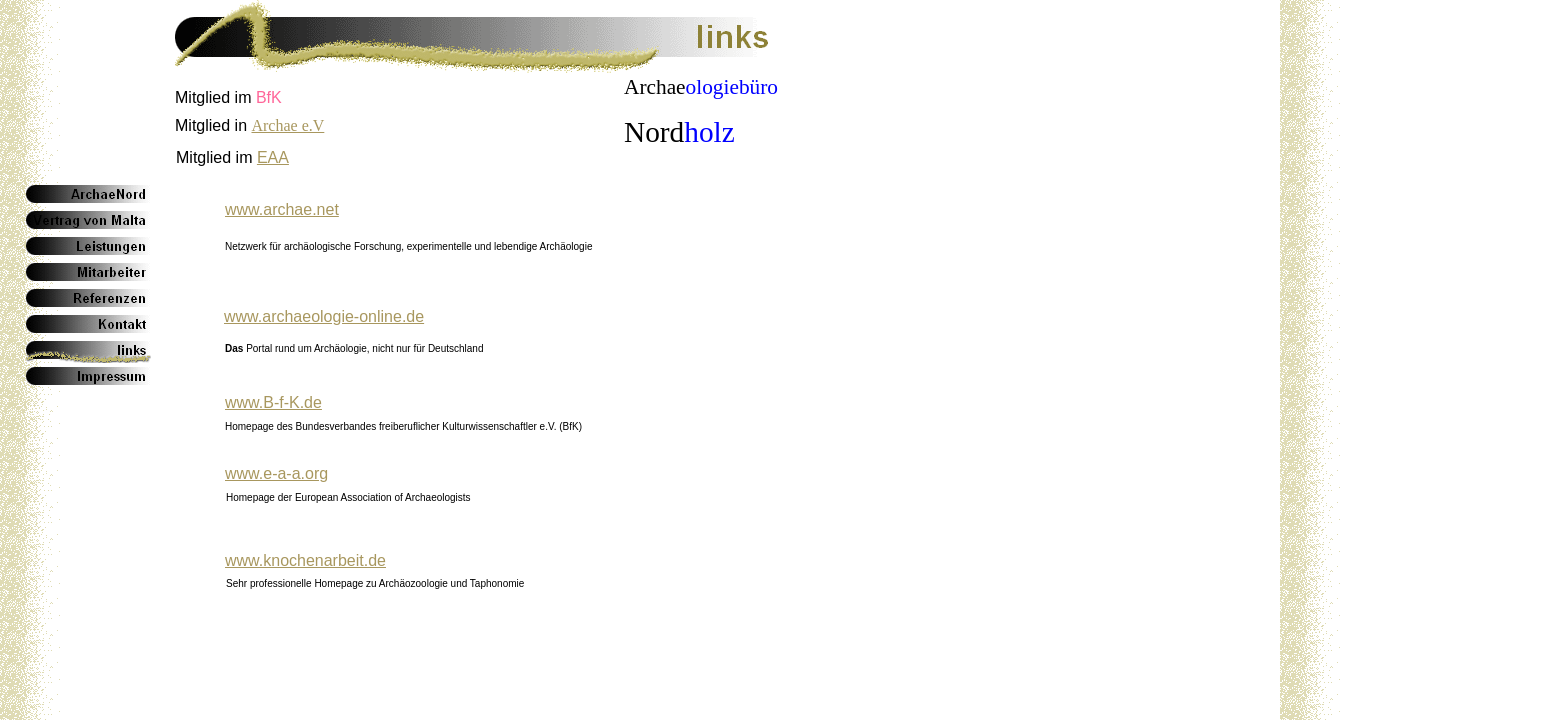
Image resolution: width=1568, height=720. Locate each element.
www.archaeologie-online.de (324, 316)
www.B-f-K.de (273, 402)
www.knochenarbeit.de (305, 560)
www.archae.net (282, 209)
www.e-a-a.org (276, 473)
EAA (273, 157)
